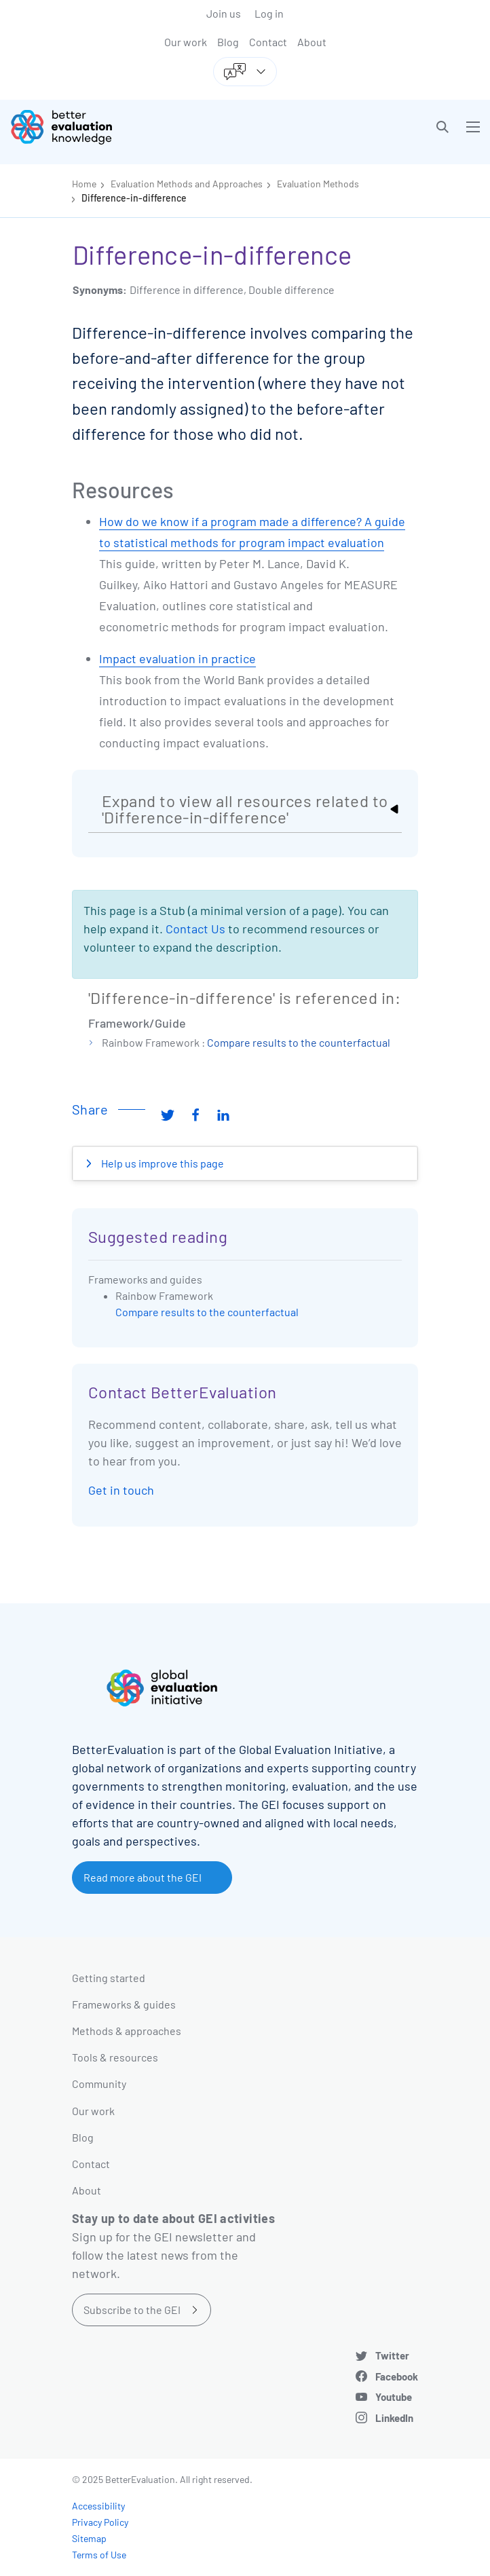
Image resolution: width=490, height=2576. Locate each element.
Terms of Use (99, 2554)
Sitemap (89, 2538)
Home (84, 183)
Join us (223, 13)
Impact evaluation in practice (177, 658)
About (311, 41)
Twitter (392, 2355)
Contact (268, 41)
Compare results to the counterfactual (298, 1042)
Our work (185, 41)
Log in (269, 13)
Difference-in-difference (134, 198)
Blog (228, 41)
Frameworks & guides (124, 2004)
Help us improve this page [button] (161, 1163)
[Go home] (132, 127)
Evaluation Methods (318, 183)
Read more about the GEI (142, 1877)
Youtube (393, 2397)
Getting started (108, 1977)
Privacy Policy (100, 2522)
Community (99, 2083)
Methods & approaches (126, 2030)
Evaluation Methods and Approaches (187, 183)
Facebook (396, 2376)
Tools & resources (115, 2057)
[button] (442, 127)
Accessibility (98, 2506)
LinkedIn (394, 2418)
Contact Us (195, 928)
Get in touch (121, 1489)
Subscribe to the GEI (132, 2309)
